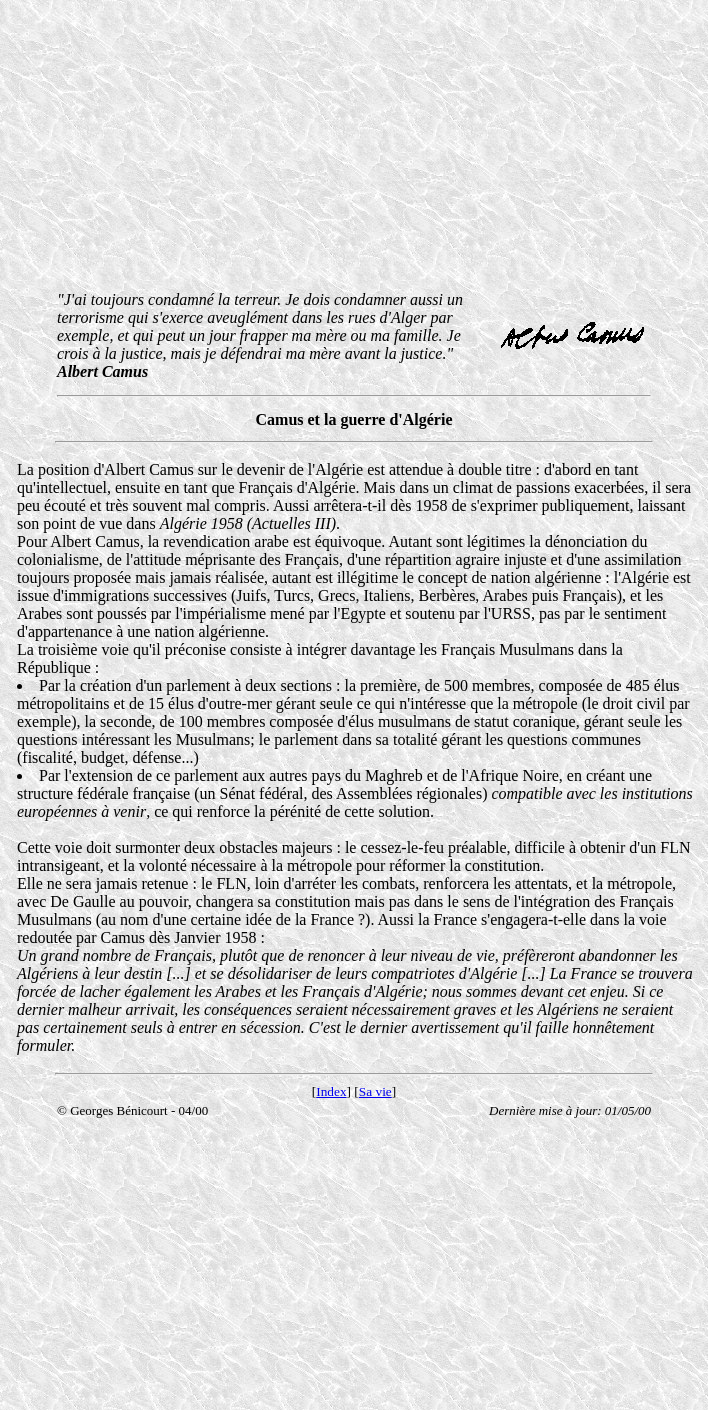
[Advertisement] (356, 148)
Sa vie (375, 1091)
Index (331, 1091)
